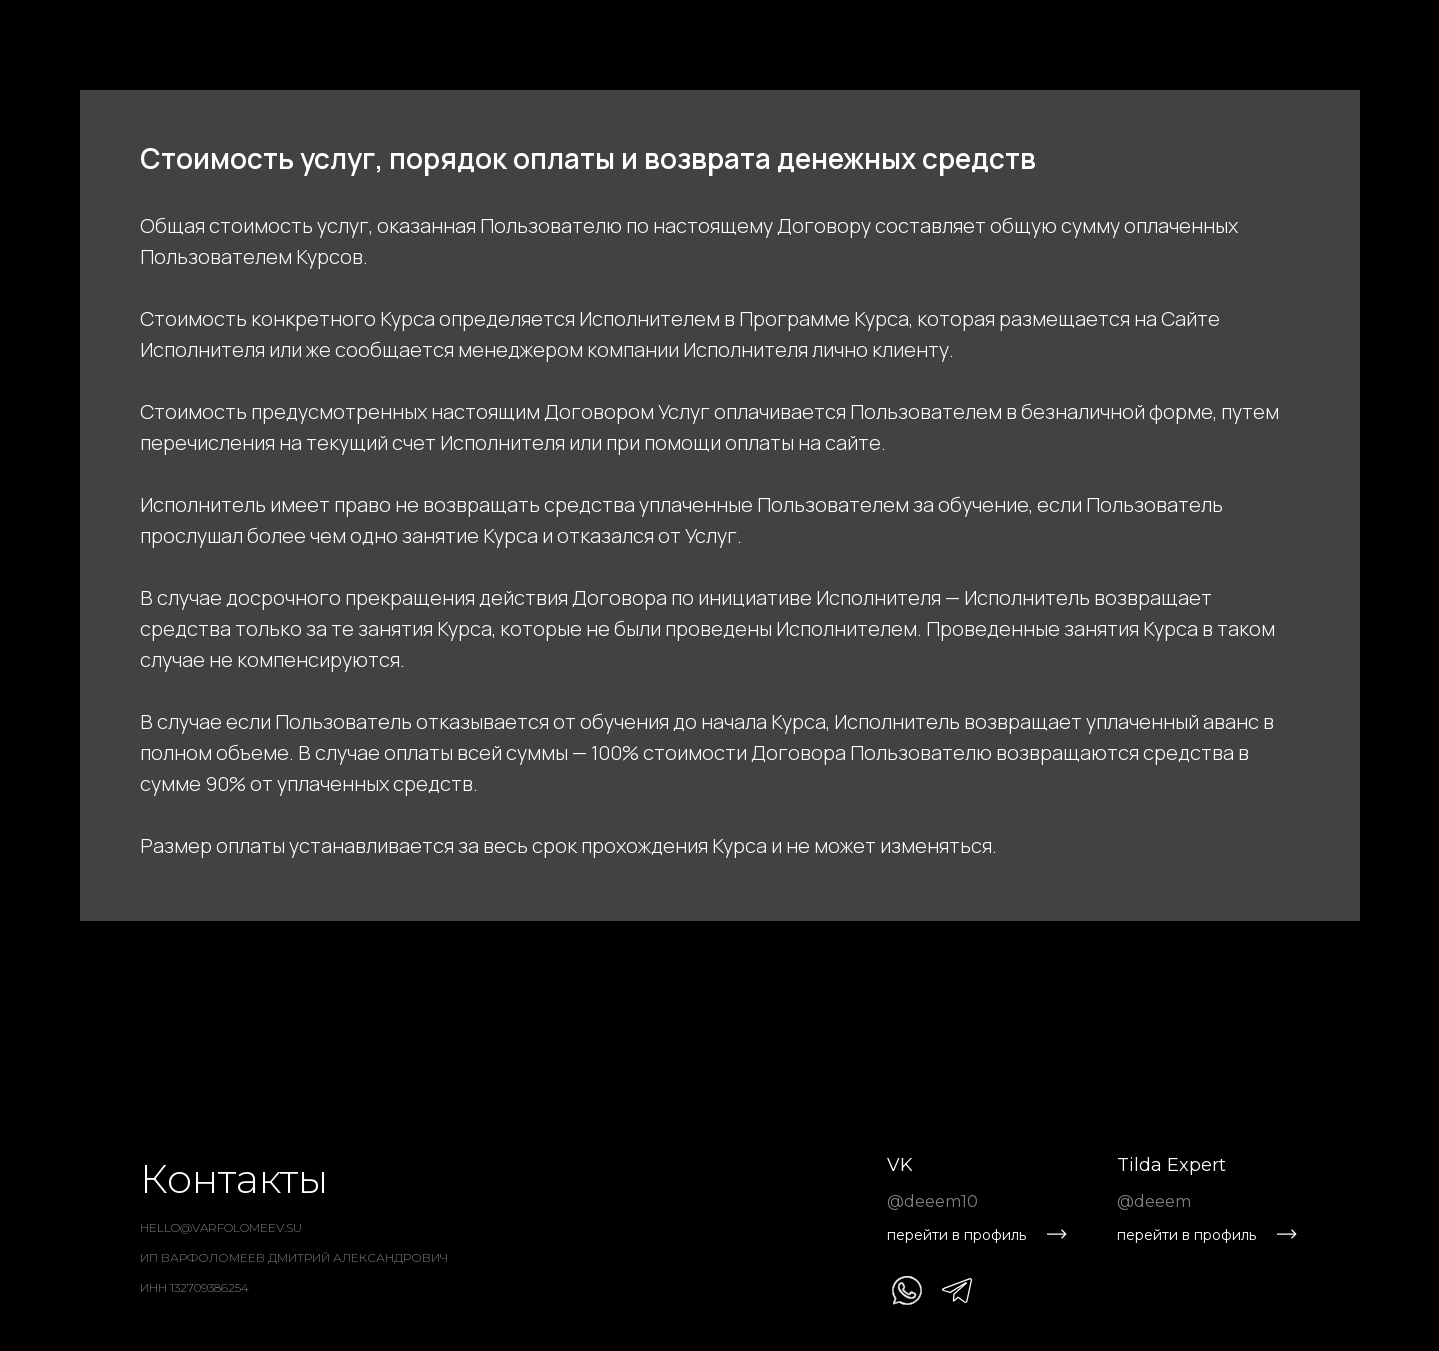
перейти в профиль (956, 1235)
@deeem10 (932, 1201)
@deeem (1154, 1201)
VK (900, 1165)
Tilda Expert (1171, 1165)
